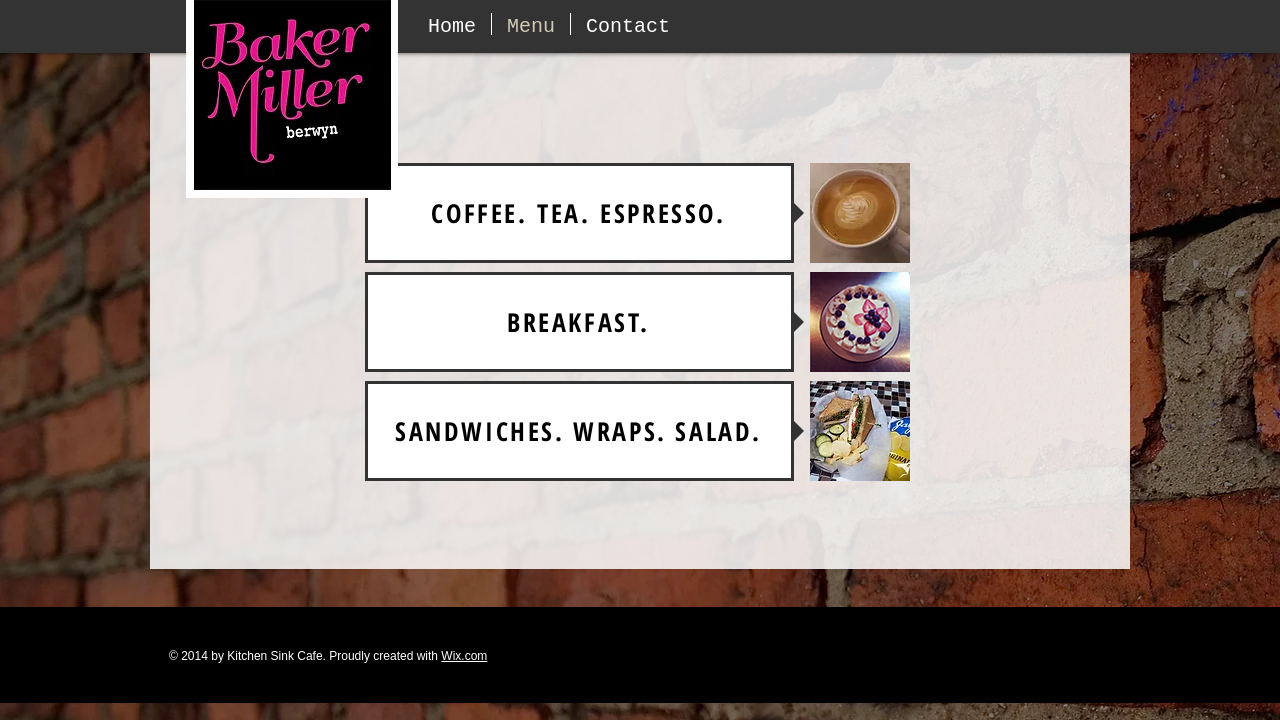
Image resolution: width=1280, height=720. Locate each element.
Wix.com (464, 656)
